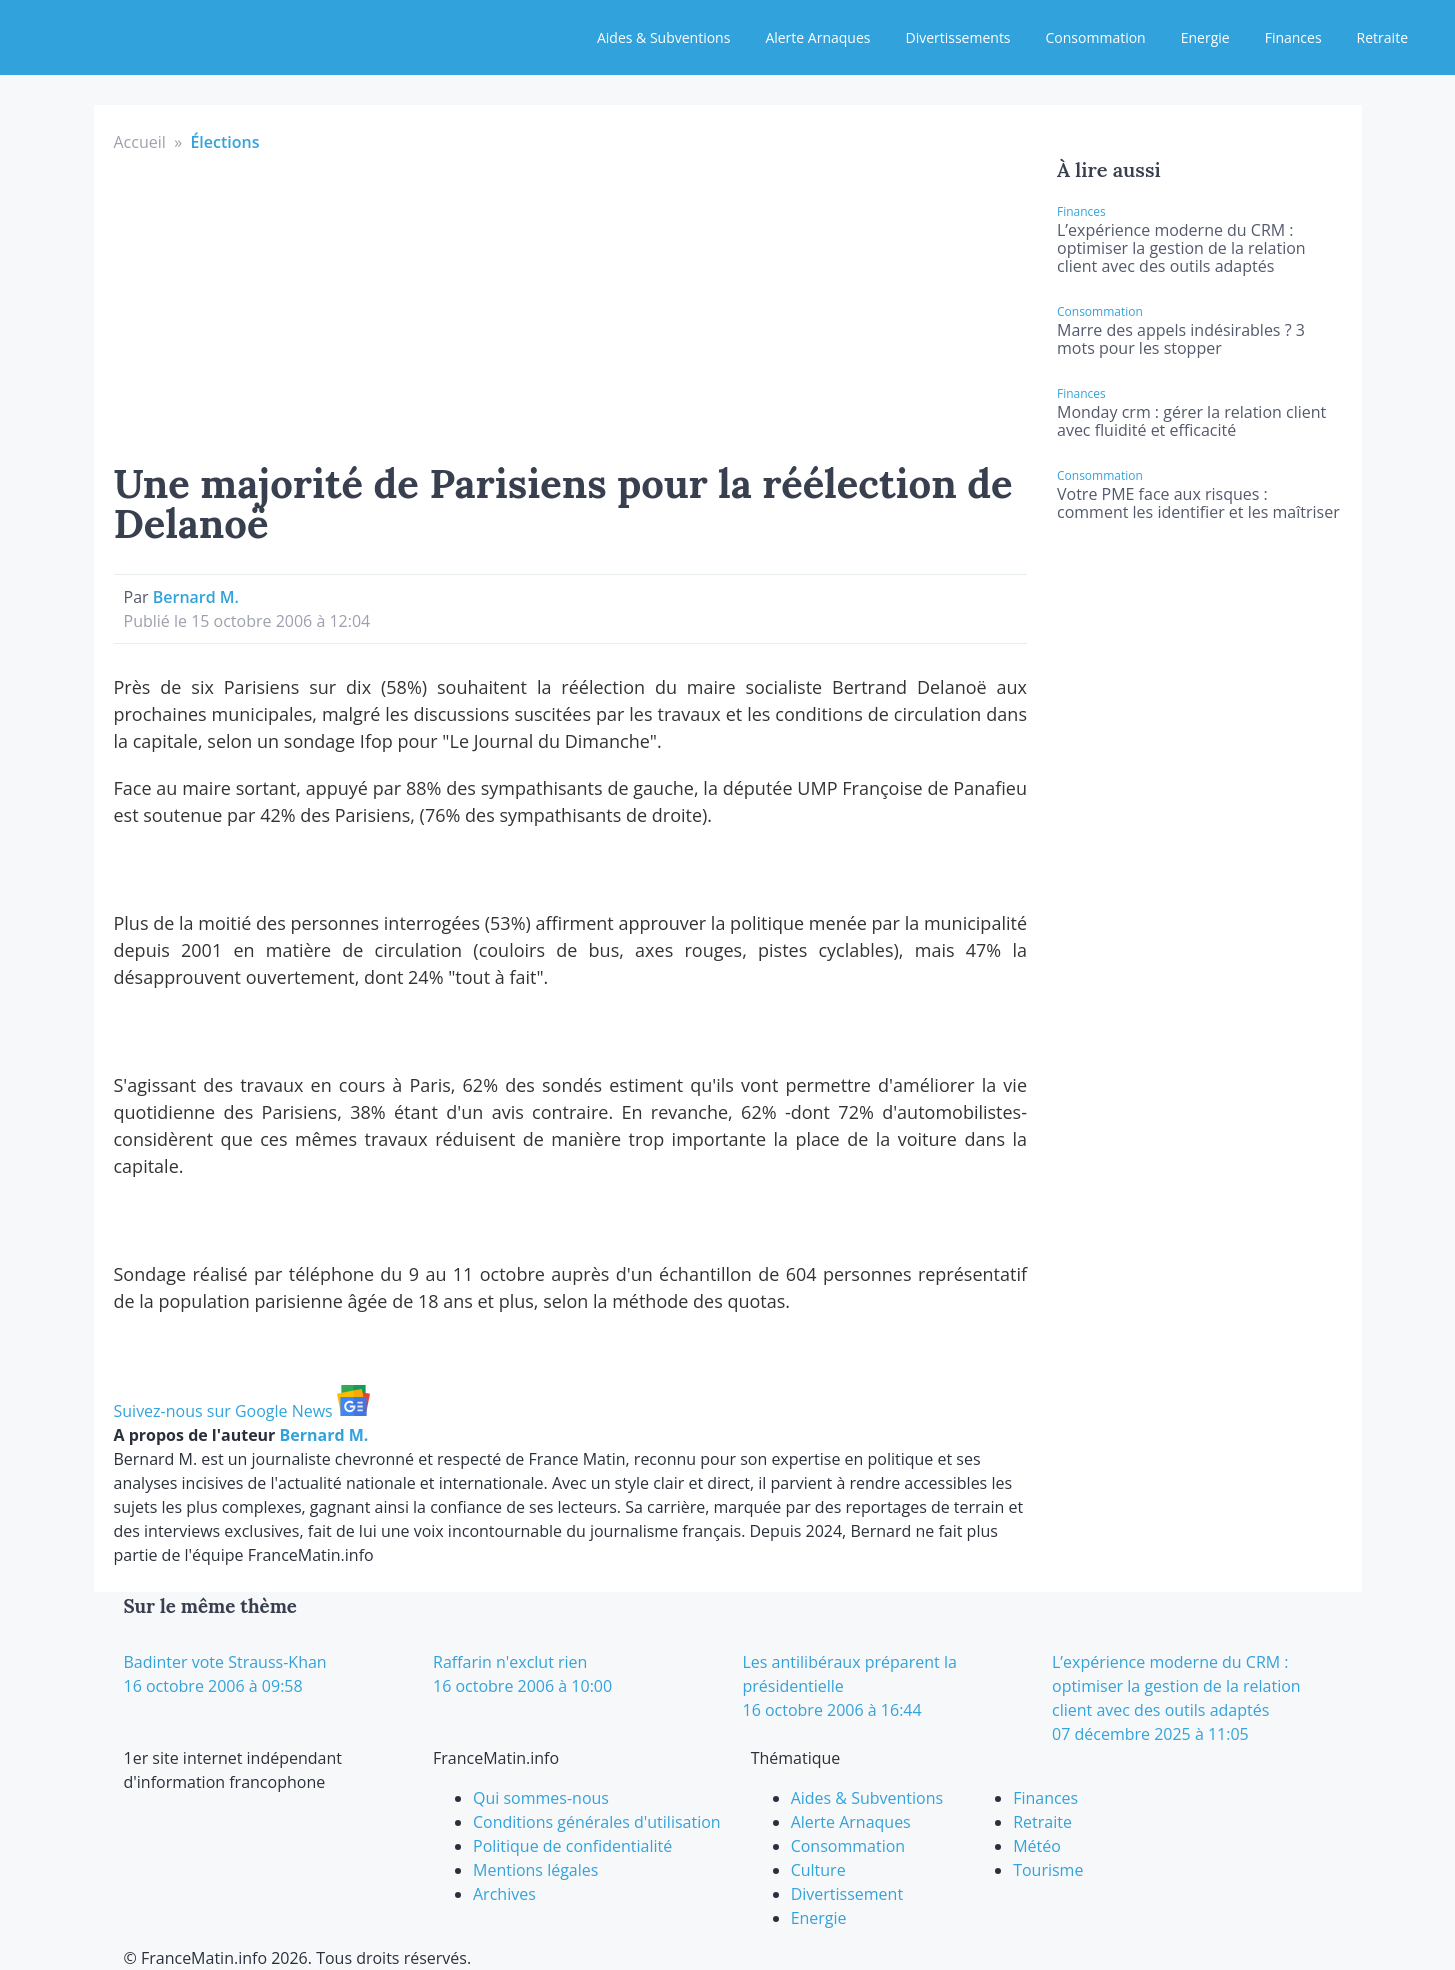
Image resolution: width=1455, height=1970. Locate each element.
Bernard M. (196, 597)
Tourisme (1048, 1870)
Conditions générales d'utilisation (597, 1822)
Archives (504, 1894)
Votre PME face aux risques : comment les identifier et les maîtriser (1198, 503)
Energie (1205, 37)
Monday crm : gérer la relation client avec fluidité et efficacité (1191, 421)
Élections (224, 142)
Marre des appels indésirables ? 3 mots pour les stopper (1181, 339)
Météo (1037, 1846)
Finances (1293, 37)
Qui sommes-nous (541, 1798)
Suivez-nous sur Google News (242, 1411)
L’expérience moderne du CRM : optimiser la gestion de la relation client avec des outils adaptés (1181, 248)
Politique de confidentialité (572, 1846)
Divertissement (847, 1894)
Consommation (1096, 37)
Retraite (1382, 37)
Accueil (140, 142)
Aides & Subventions (663, 37)
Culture (818, 1870)
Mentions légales (535, 1870)
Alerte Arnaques (817, 37)
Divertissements (957, 37)
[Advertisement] (571, 304)
